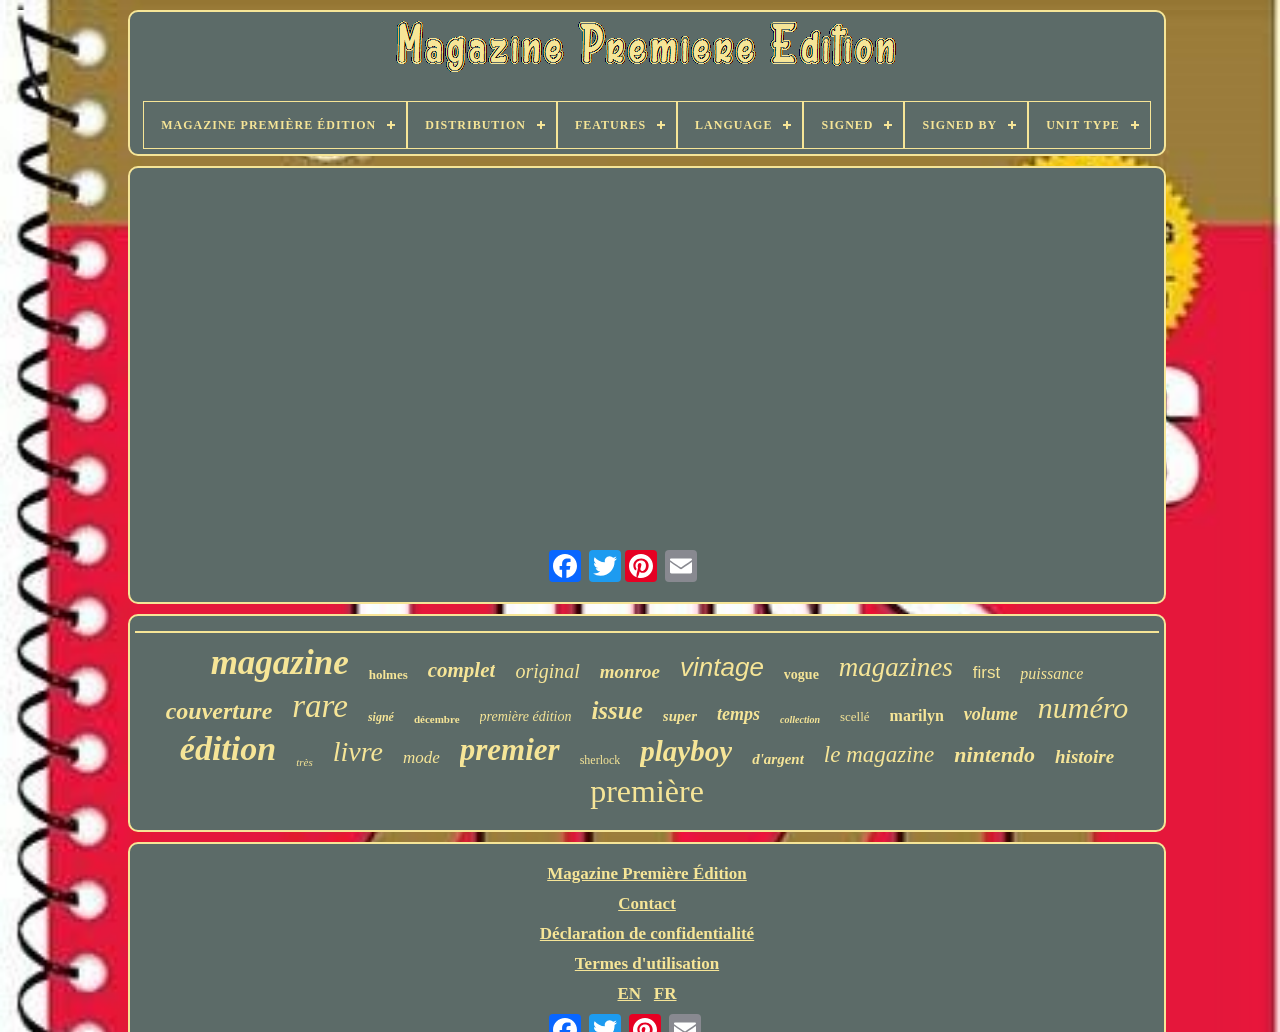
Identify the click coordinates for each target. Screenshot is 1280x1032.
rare (320, 706)
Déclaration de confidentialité (647, 933)
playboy (686, 751)
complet (462, 670)
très (304, 762)
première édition (526, 716)
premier (510, 749)
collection (800, 719)
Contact (647, 903)
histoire (1084, 756)
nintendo (994, 754)
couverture (219, 711)
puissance (1051, 673)
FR (665, 993)
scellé (855, 716)
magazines (896, 667)
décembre (437, 719)
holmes (388, 674)
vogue (801, 674)
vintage (722, 667)
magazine (280, 662)
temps (738, 714)
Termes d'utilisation (647, 963)
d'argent (778, 759)
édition (228, 748)
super (680, 716)
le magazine (879, 754)
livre (358, 751)
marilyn (917, 715)
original (547, 671)
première (647, 791)
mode (421, 757)
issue (616, 710)
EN (629, 993)
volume (991, 714)
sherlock (600, 760)
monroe (630, 671)
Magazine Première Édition (647, 873)
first (986, 672)
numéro (1083, 707)
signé (381, 717)
